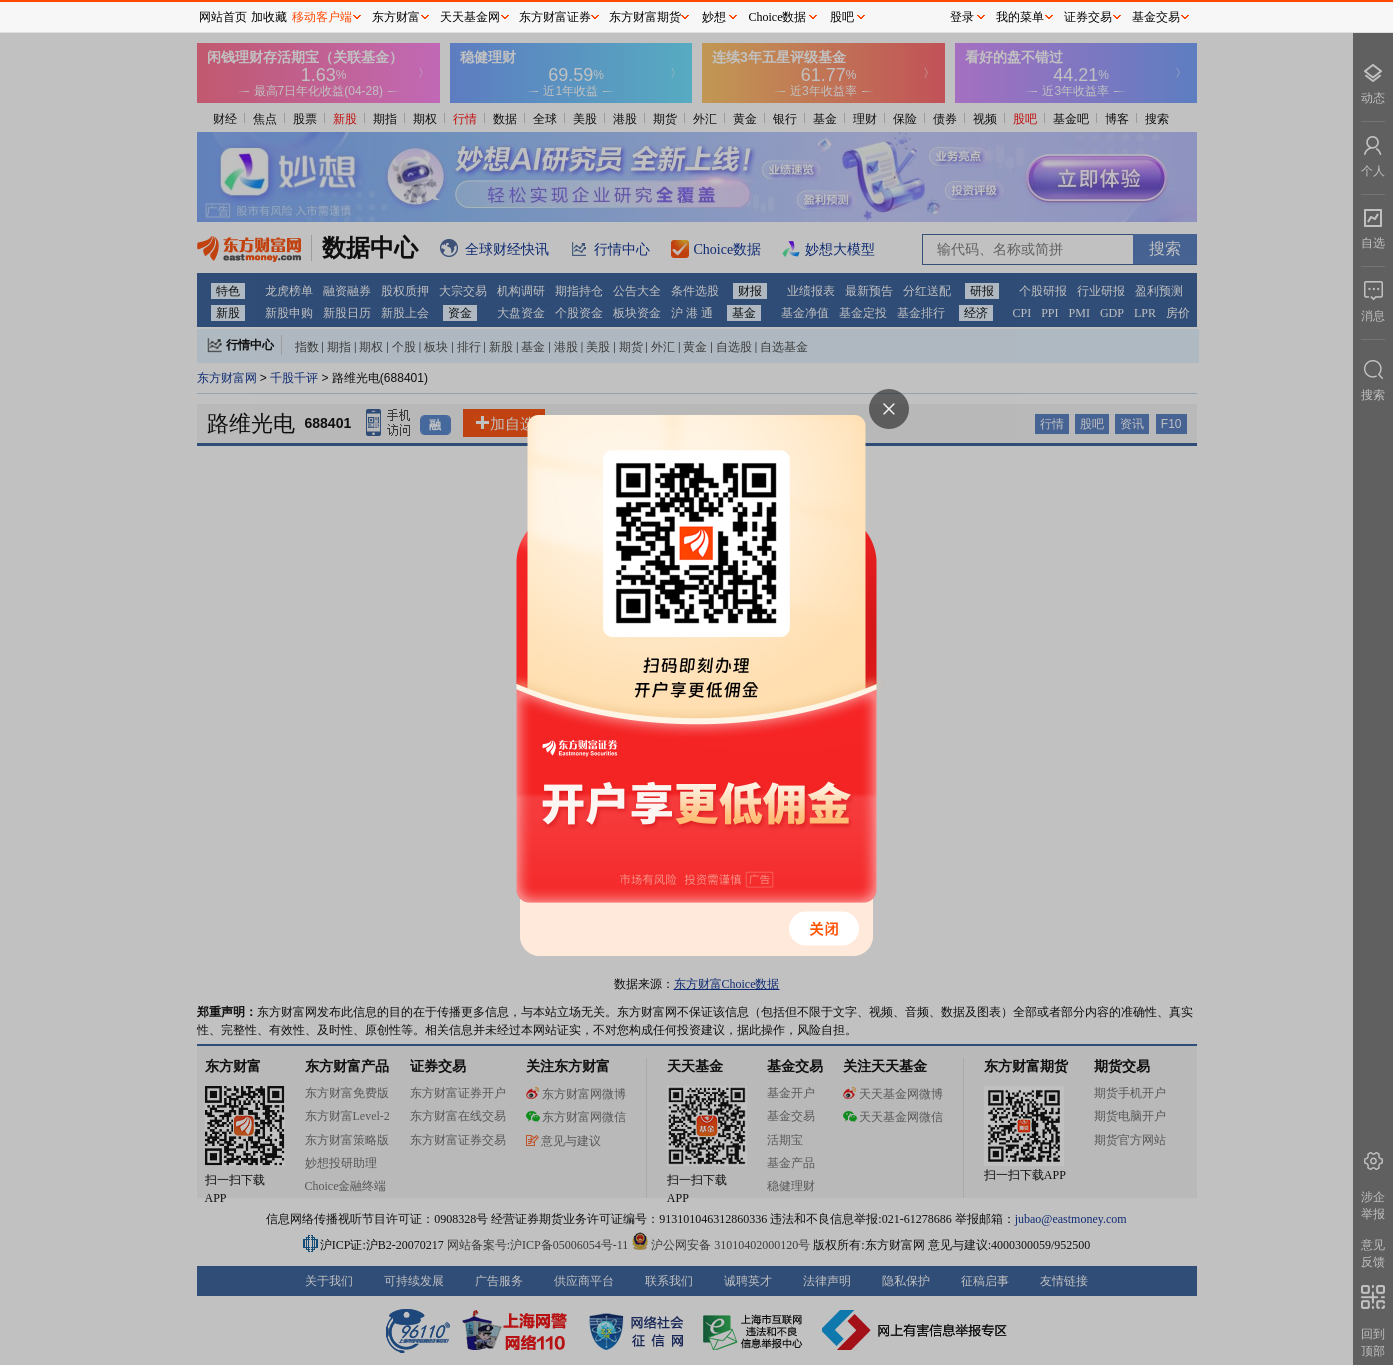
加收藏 (269, 17)
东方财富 (396, 17)
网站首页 (223, 17)
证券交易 (1088, 17)
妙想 (714, 17)
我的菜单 (1020, 17)
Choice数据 (778, 17)
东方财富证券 (555, 17)
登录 (962, 17)
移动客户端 (322, 17)
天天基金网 (470, 17)
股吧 (842, 17)
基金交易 (1156, 17)
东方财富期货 (645, 17)
